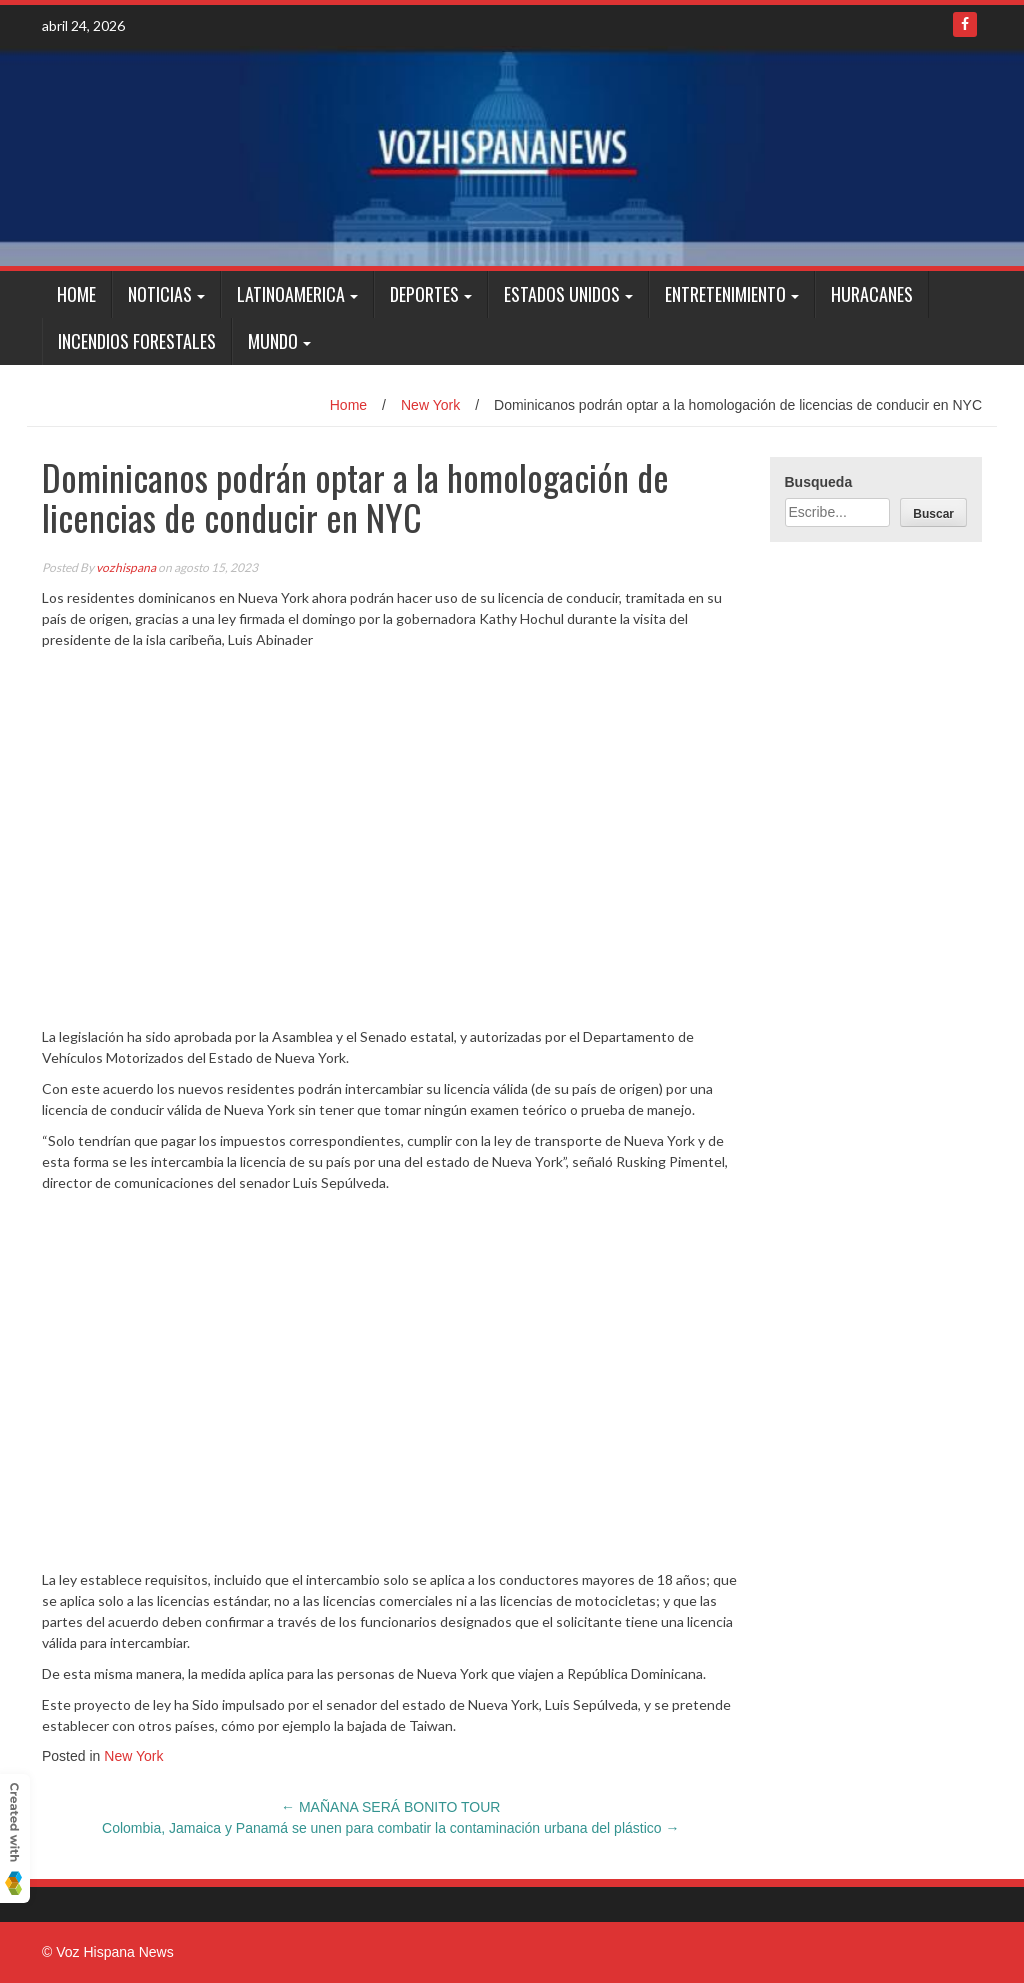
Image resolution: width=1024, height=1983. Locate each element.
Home (76, 294)
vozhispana (126, 567)
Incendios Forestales (137, 341)
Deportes (424, 294)
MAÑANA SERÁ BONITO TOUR (390, 1807)
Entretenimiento (725, 294)
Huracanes (872, 294)
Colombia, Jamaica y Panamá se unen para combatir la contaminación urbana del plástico (390, 1828)
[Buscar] (933, 512)
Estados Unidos (562, 294)
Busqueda (819, 482)
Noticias (160, 294)
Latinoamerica (291, 294)
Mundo (273, 341)
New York (430, 405)
